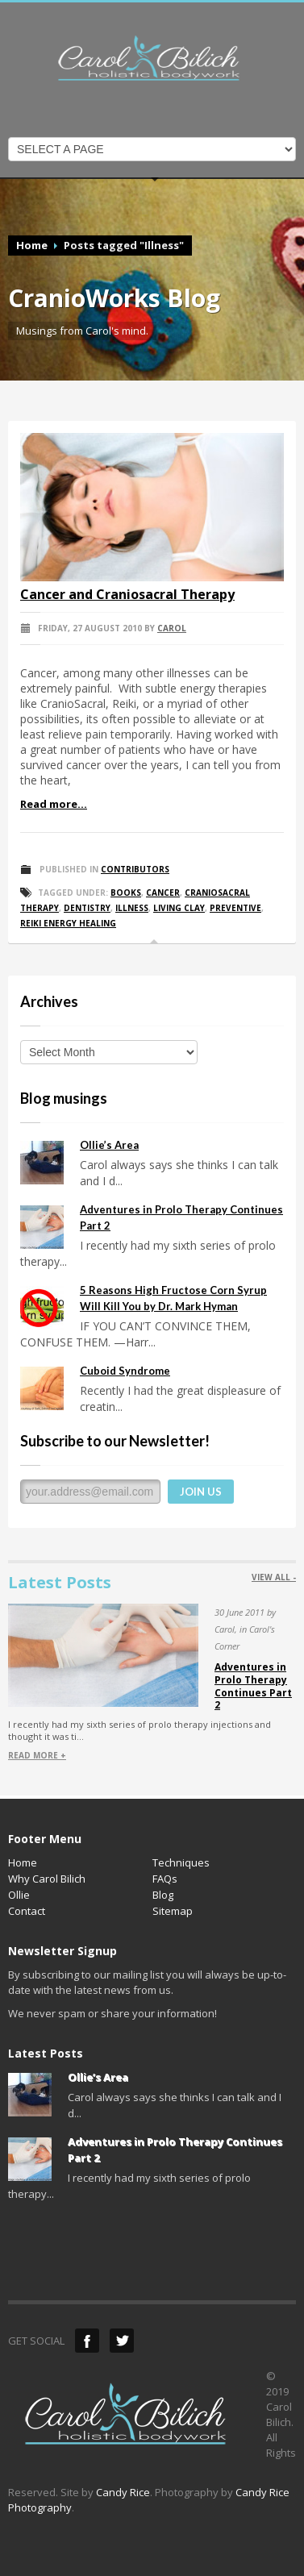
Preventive (235, 907)
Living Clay (179, 907)
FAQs (164, 1878)
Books (125, 892)
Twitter (122, 2340)
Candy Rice (123, 2492)
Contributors (135, 869)
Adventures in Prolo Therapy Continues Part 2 (253, 1686)
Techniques (181, 1862)
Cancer (163, 892)
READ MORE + (37, 1755)
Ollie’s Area (109, 1144)
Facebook (87, 2340)
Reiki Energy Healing (68, 923)
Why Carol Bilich (46, 1878)
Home (32, 245)
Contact (26, 1911)
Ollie (19, 1894)
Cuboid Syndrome (125, 1370)
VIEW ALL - (274, 1577)
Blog (162, 1894)
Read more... (53, 804)
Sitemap (172, 1911)
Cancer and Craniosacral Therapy (127, 594)
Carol (171, 628)
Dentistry (87, 907)
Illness (131, 907)
